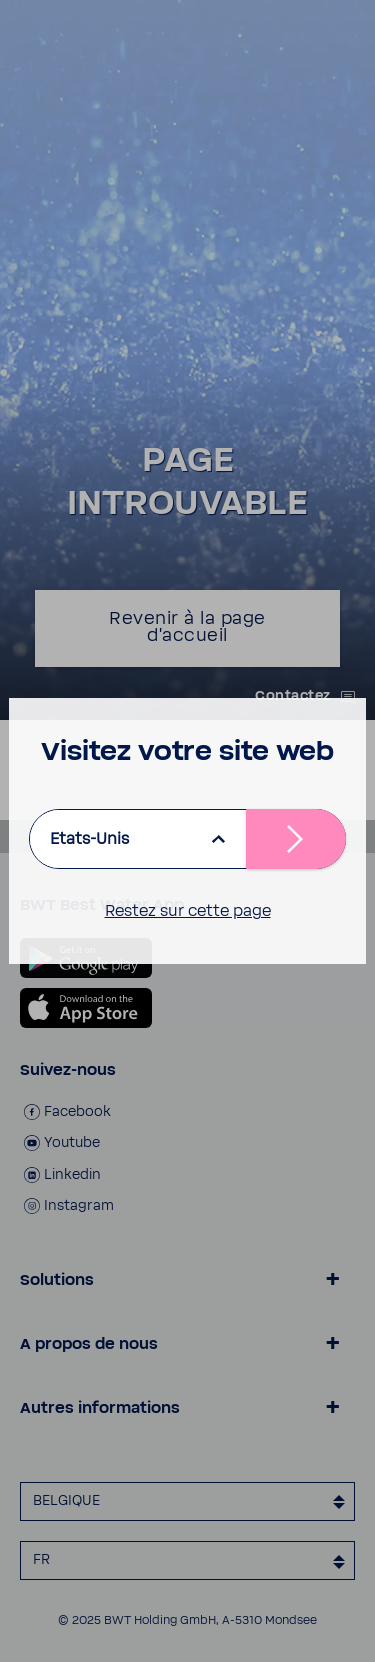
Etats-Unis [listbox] (89, 839)
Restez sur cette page (188, 911)
